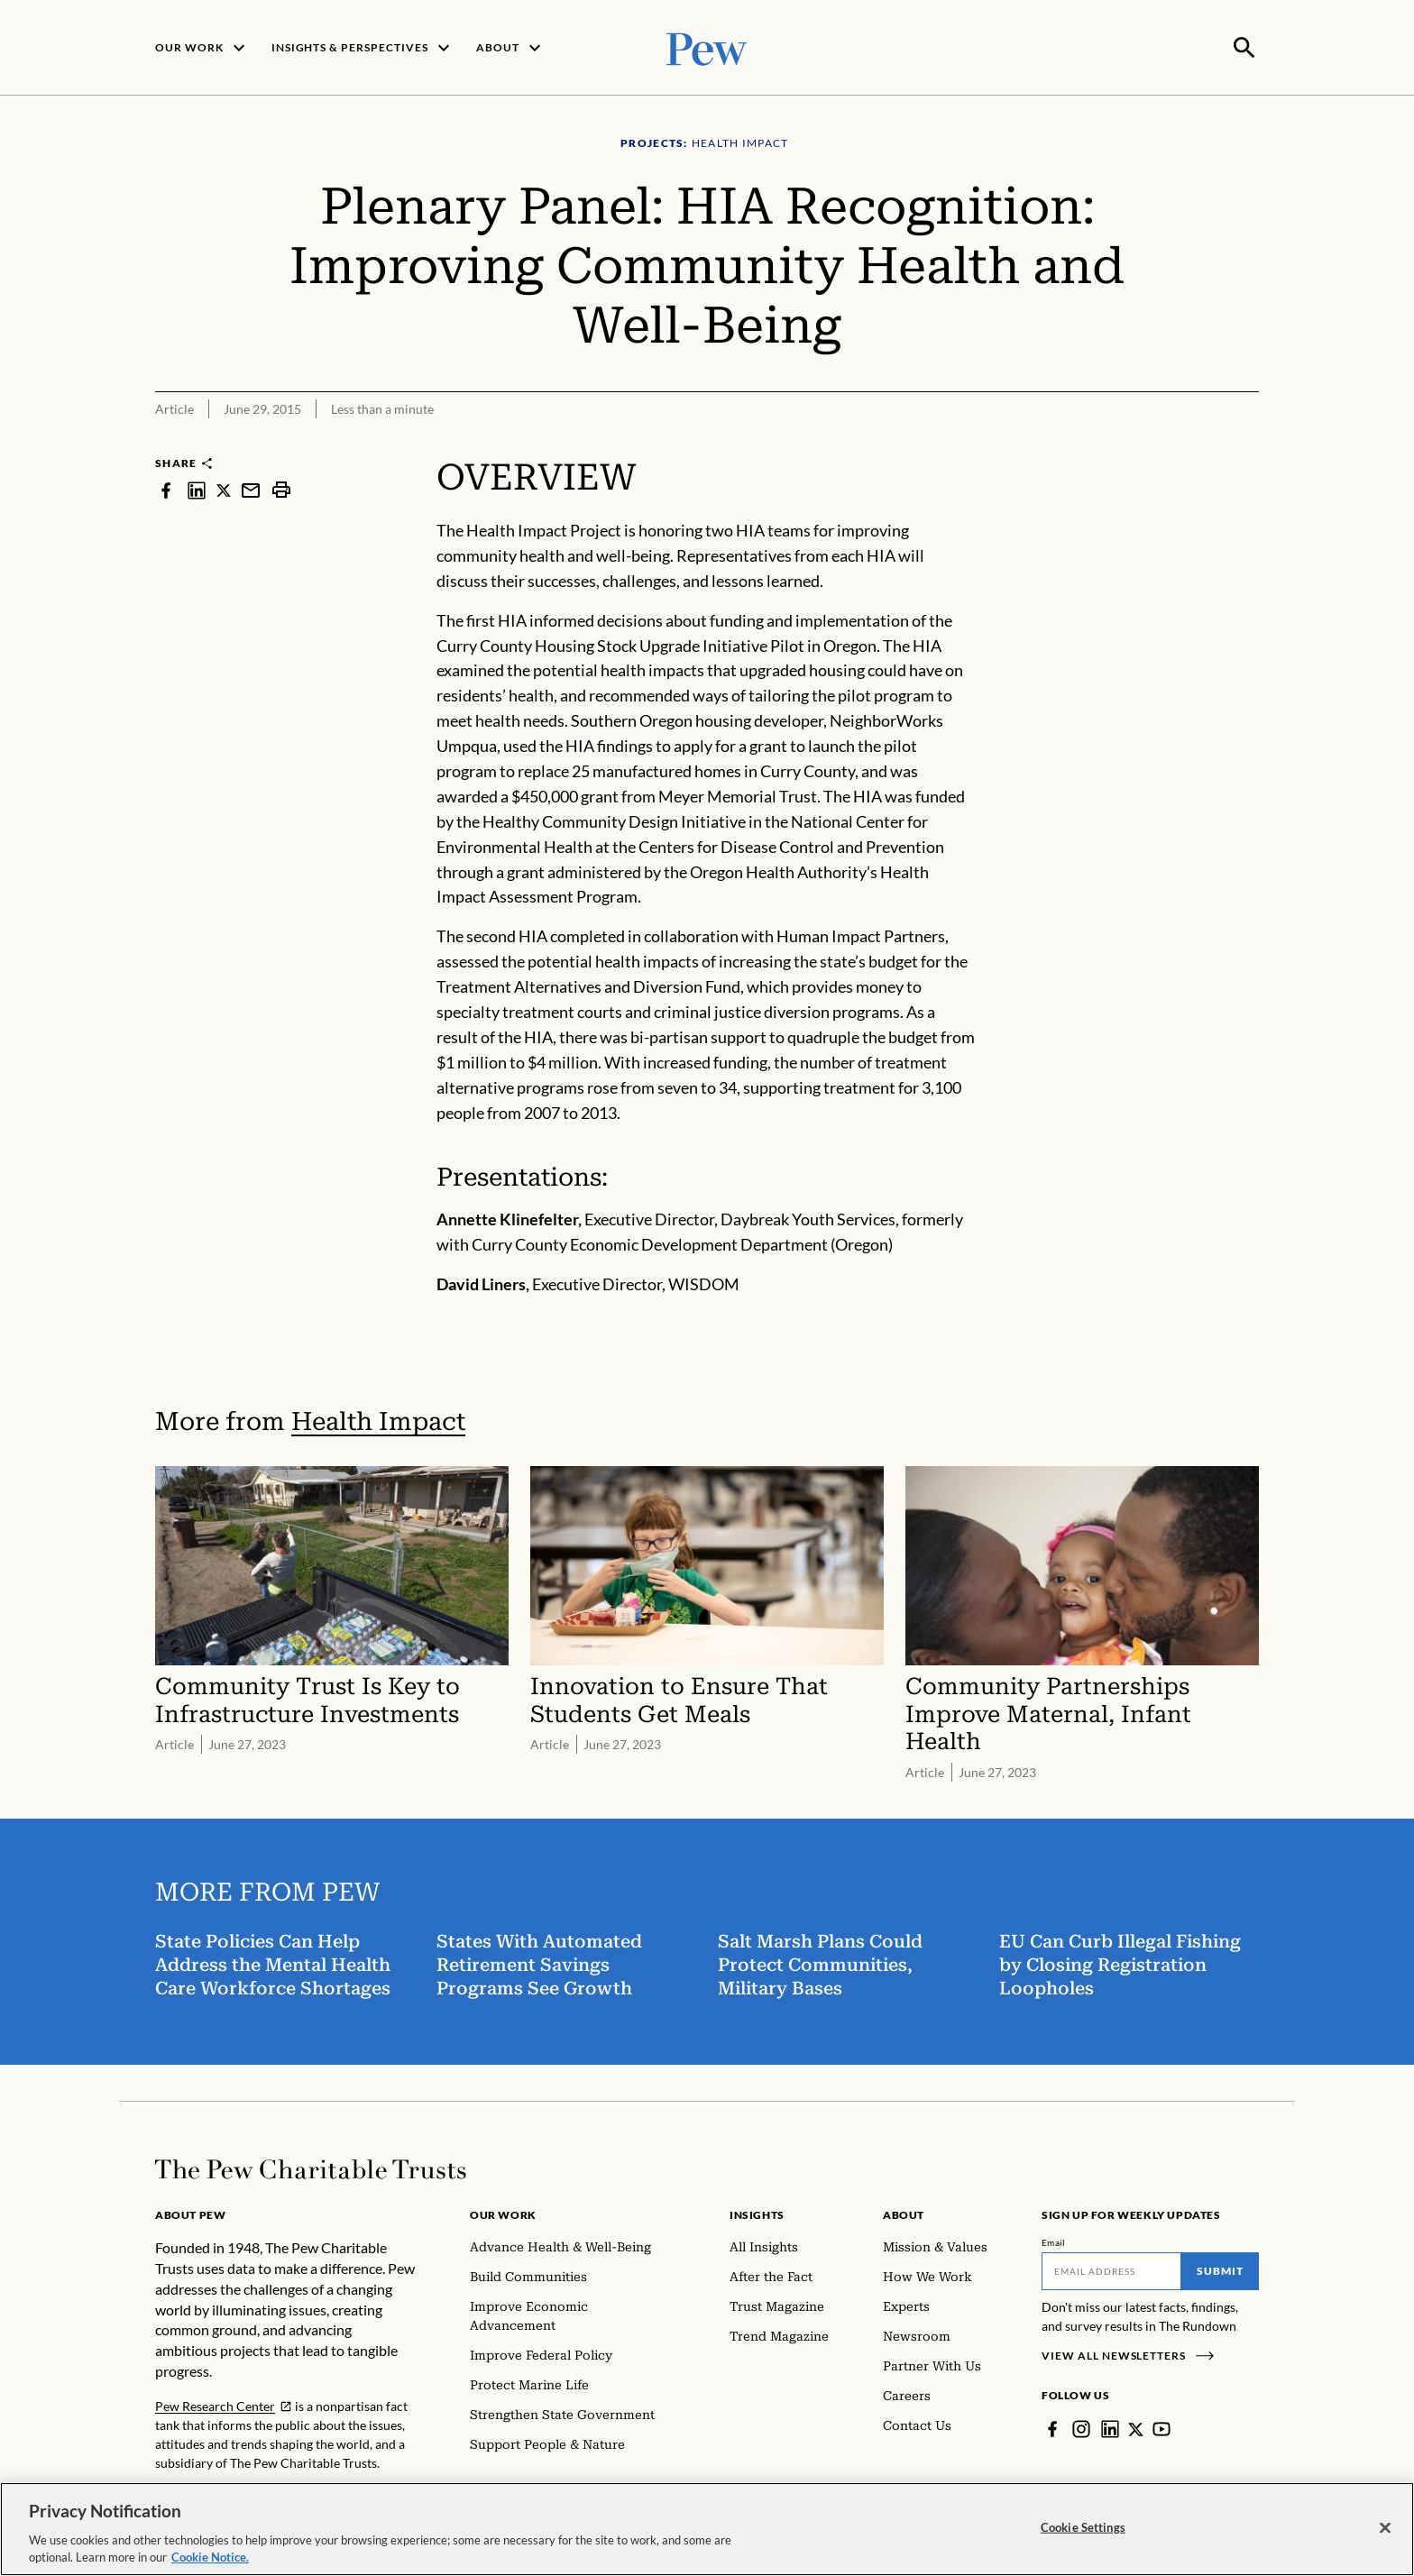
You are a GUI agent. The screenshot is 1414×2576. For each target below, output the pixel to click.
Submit (1220, 2269)
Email (1054, 2240)
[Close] (1385, 2529)
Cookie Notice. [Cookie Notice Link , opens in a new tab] (210, 2559)
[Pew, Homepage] (707, 46)
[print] (281, 488)
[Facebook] (1052, 2427)
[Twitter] (1136, 2427)
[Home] (310, 2167)
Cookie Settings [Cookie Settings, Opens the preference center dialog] (1083, 2528)
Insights (757, 2213)
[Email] (1111, 2269)
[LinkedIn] (1110, 2427)
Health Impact (378, 1420)
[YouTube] (1162, 2427)
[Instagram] (1081, 2427)
